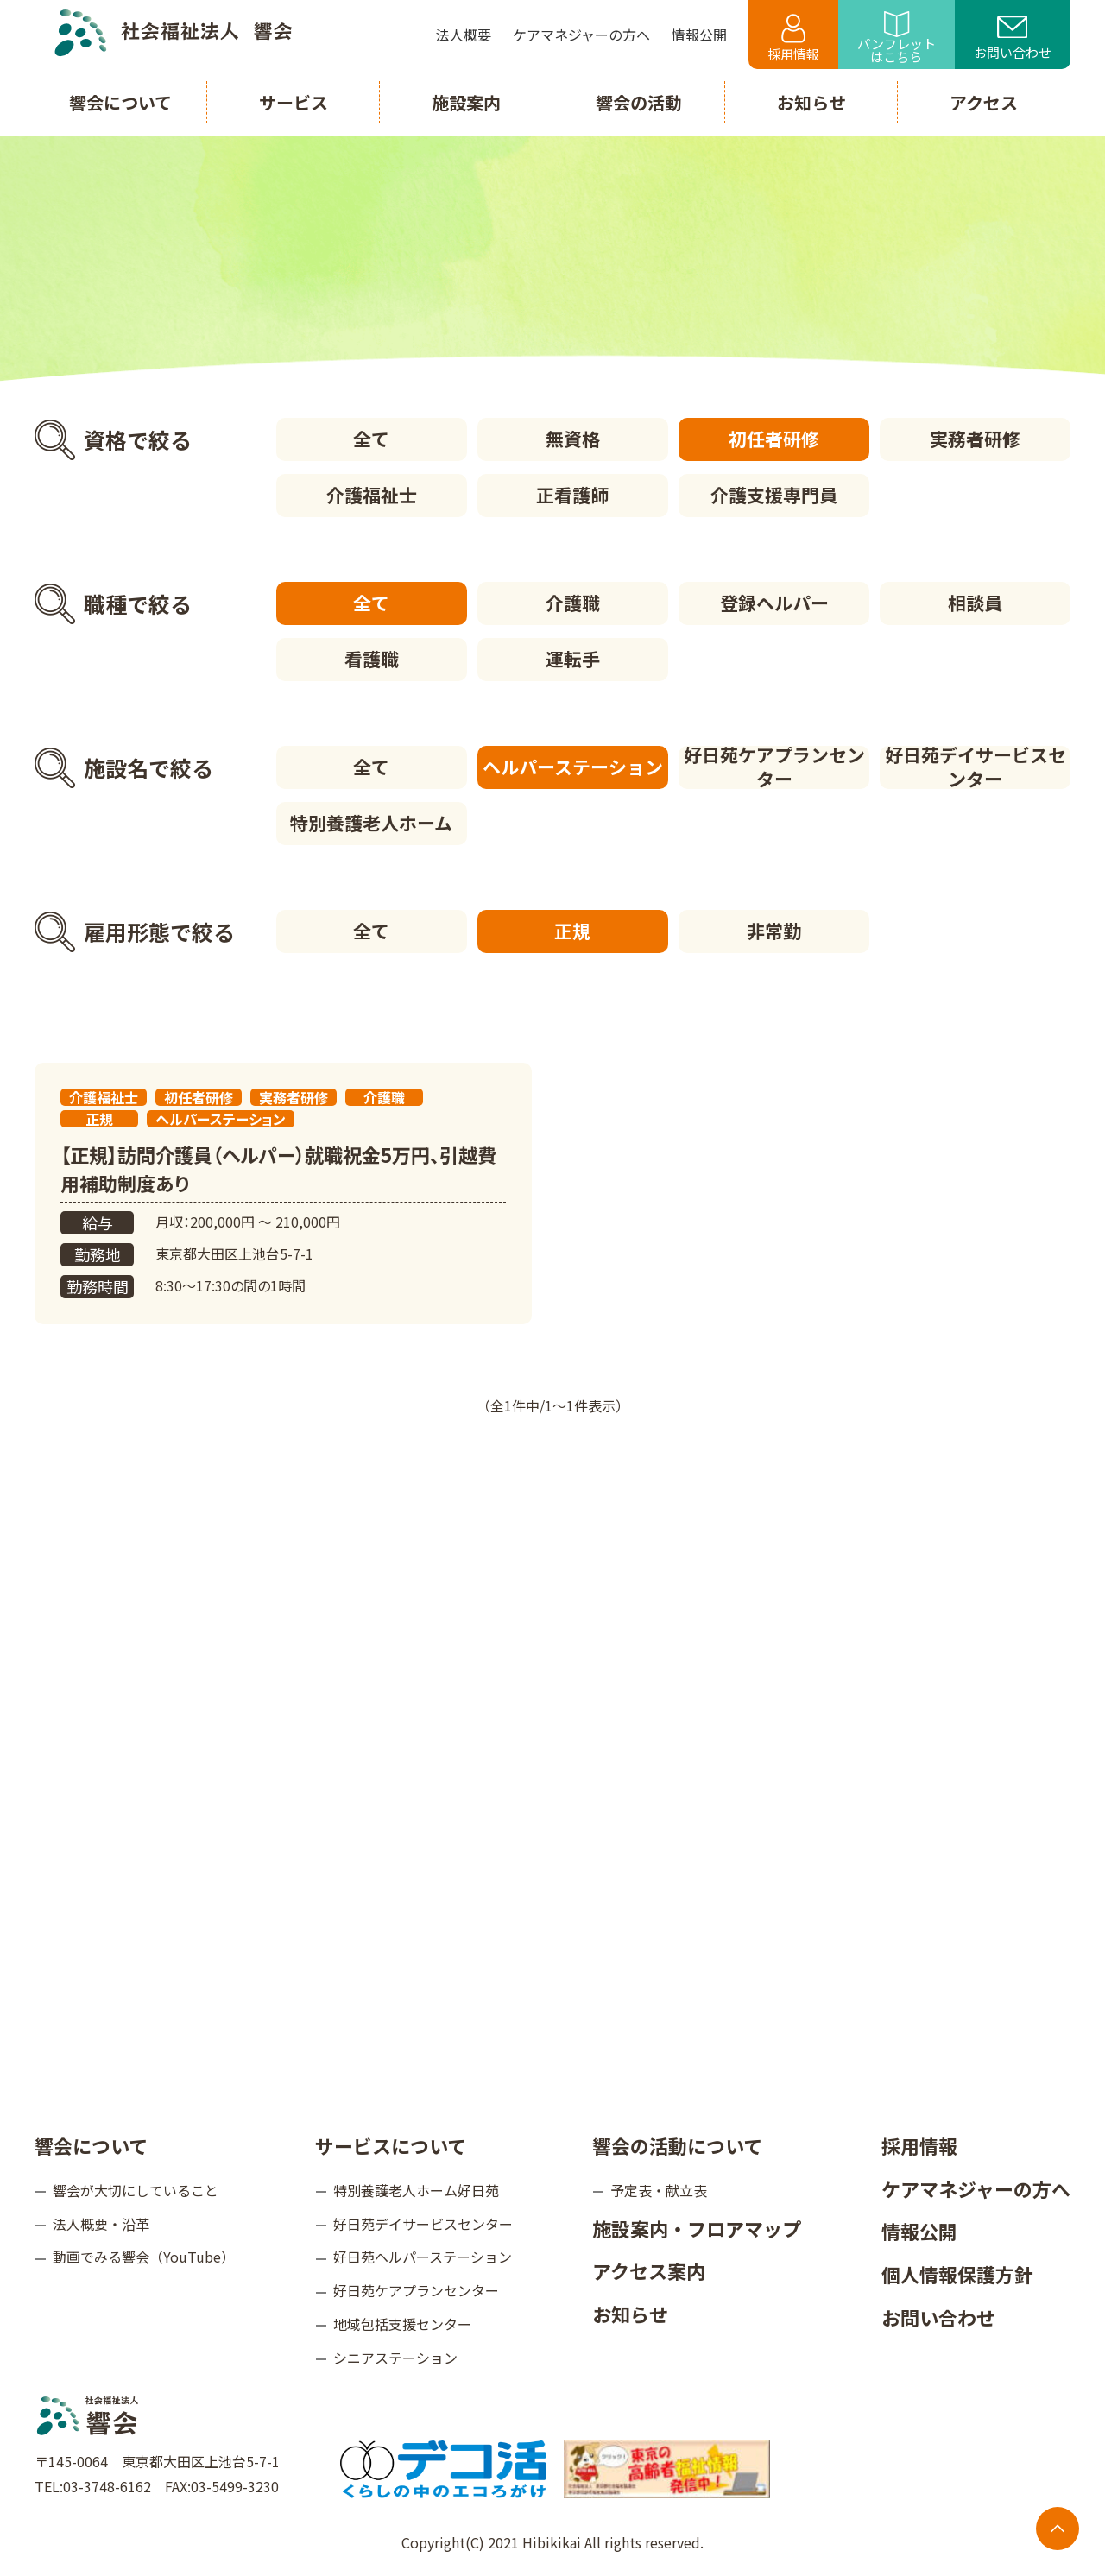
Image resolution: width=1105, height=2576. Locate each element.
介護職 (573, 603)
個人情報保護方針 (957, 2274)
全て (371, 438)
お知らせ (630, 2313)
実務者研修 (975, 438)
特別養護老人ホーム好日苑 (416, 2190)
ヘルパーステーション (573, 767)
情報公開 (919, 2231)
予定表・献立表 (658, 2190)
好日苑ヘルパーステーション (422, 2256)
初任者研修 (774, 438)
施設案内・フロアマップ (696, 2228)
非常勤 (774, 931)
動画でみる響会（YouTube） (144, 2256)
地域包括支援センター (402, 2324)
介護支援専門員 (773, 495)
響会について (91, 2145)
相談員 (975, 603)
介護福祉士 (371, 495)
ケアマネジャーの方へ (975, 2188)
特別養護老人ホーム (371, 823)
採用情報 (793, 38)
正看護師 (572, 495)
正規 (572, 931)
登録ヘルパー (774, 603)
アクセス (984, 102)
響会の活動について (677, 2145)
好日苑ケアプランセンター (774, 767)
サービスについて (390, 2145)
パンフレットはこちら (896, 38)
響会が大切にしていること (135, 2190)
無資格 (573, 438)
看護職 (371, 659)
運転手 (573, 659)
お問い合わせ (1012, 39)
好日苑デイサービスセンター (975, 767)
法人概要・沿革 (101, 2223)
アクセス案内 (648, 2270)
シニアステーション (395, 2357)
